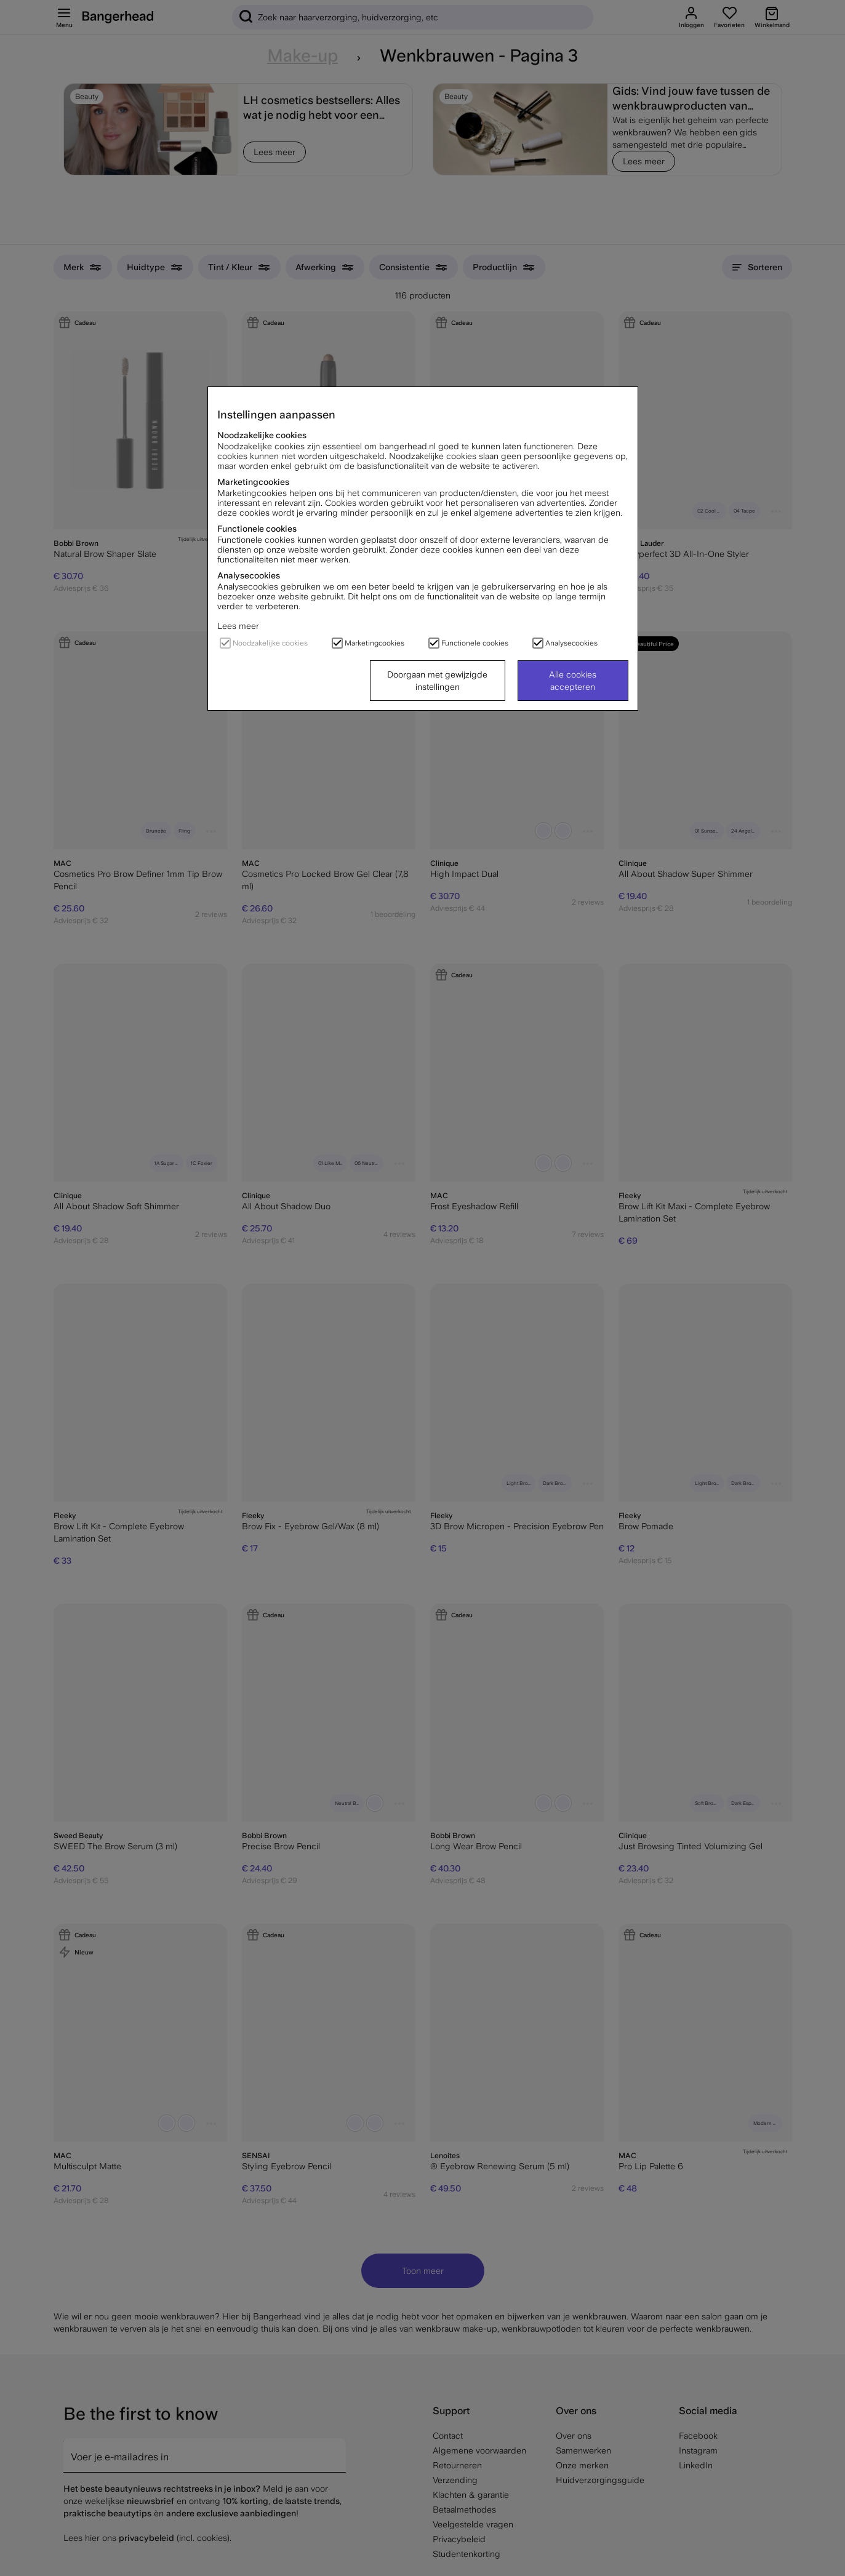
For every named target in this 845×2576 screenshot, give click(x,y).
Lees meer (238, 626)
